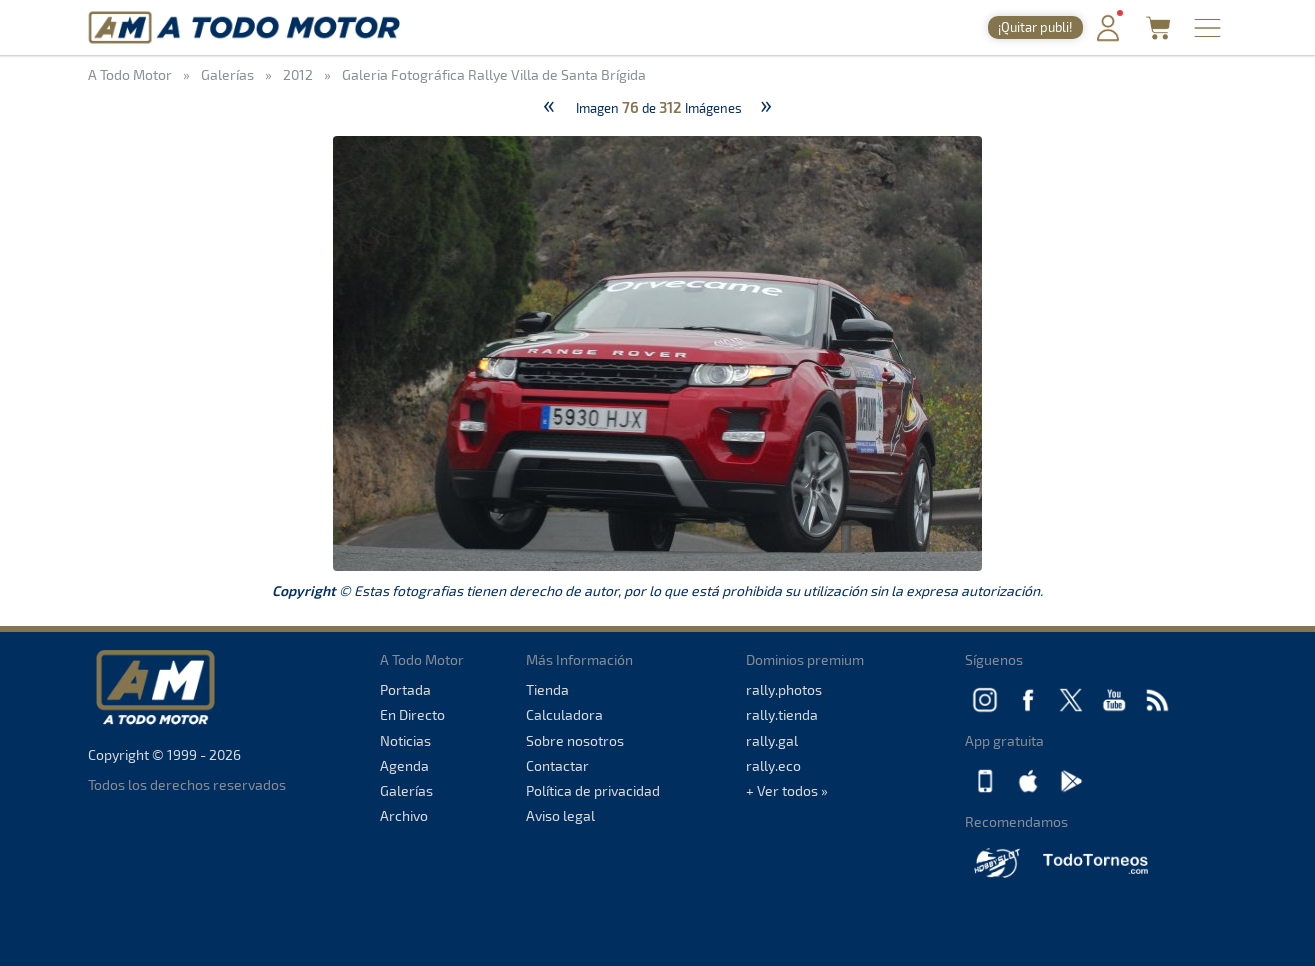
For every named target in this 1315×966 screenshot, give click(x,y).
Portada (405, 689)
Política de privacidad (593, 790)
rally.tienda (782, 714)
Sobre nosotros (575, 740)
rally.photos (784, 689)
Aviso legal (560, 815)
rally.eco (773, 765)
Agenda (404, 765)
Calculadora (564, 714)
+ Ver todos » (787, 790)
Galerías (406, 790)
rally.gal (772, 740)
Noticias (405, 740)
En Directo (412, 714)
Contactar (557, 765)
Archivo (404, 815)
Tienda (547, 689)
